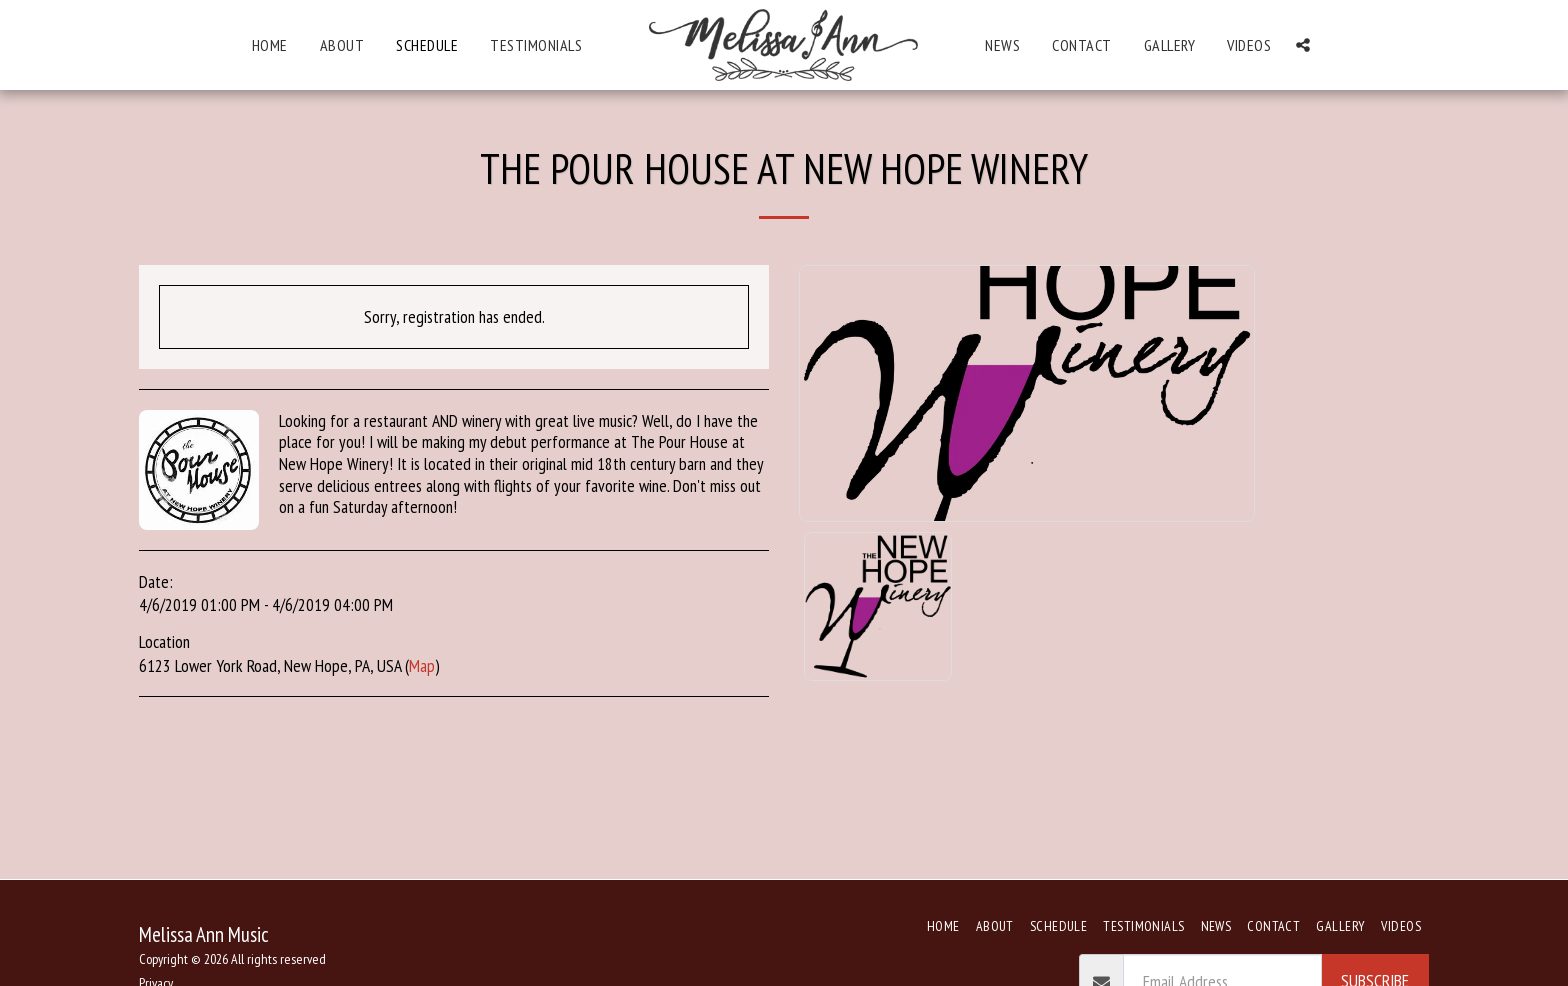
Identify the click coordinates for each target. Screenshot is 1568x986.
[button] (1303, 45)
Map (422, 665)
